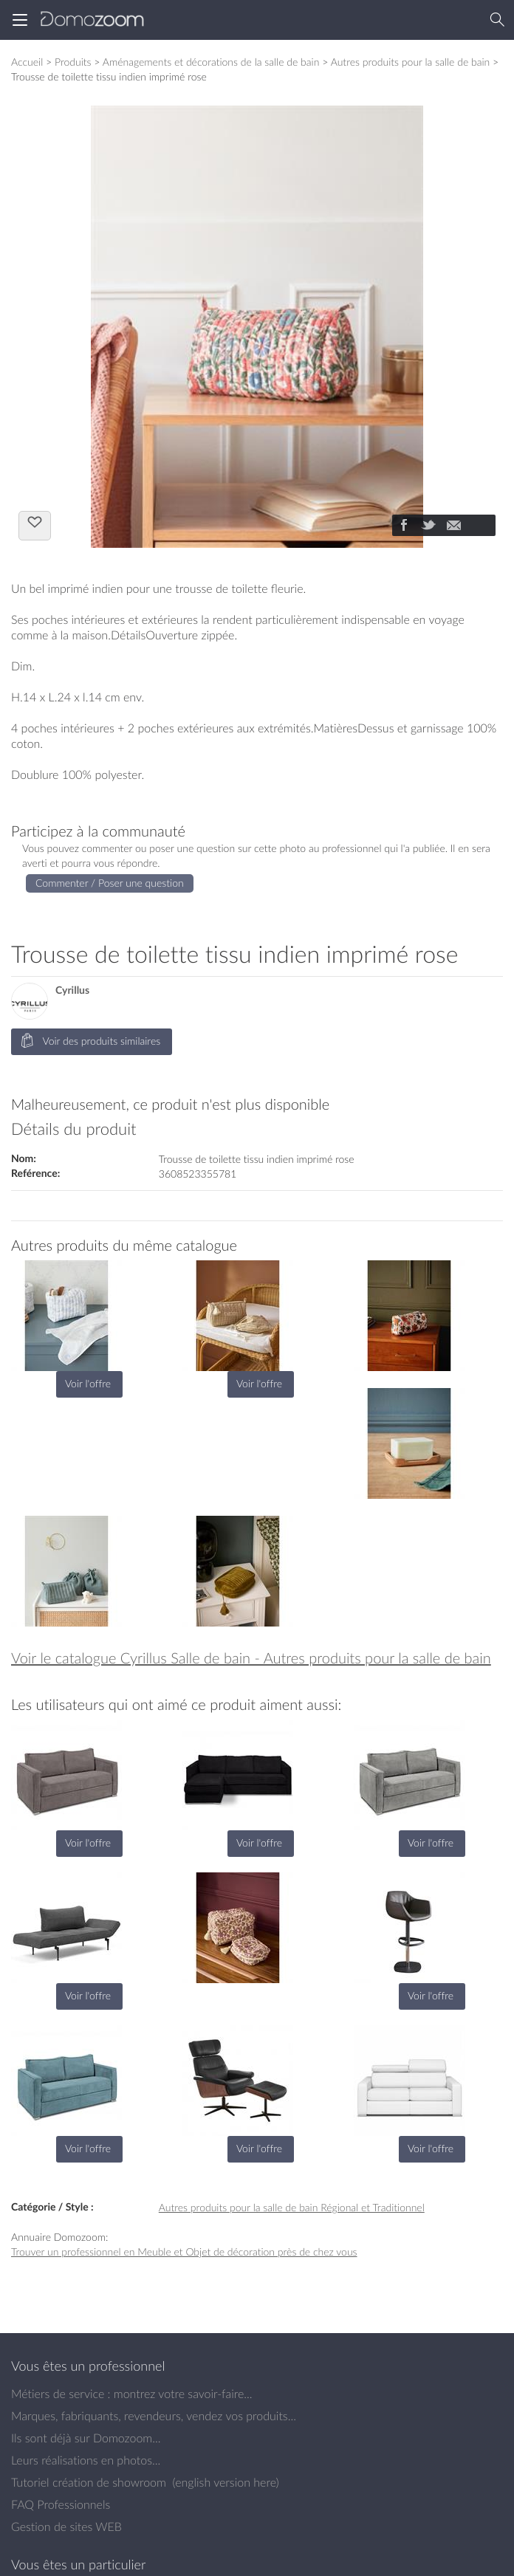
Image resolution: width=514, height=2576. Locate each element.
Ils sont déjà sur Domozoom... (85, 2438)
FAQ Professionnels (60, 2504)
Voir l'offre (88, 1383)
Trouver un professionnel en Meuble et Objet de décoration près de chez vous (184, 2251)
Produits (73, 62)
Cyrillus (72, 990)
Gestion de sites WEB (66, 2526)
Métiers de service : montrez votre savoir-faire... (132, 2394)
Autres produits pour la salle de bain (410, 62)
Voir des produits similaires (90, 1041)
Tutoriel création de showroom (88, 2482)
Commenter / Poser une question (109, 883)
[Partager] (403, 526)
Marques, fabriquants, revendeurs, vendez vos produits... (153, 2416)
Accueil (27, 62)
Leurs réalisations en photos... (85, 2460)
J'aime (35, 524)
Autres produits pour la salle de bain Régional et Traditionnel (292, 2207)
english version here (225, 2482)
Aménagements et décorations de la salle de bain (211, 62)
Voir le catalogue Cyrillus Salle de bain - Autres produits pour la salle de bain (251, 1658)
